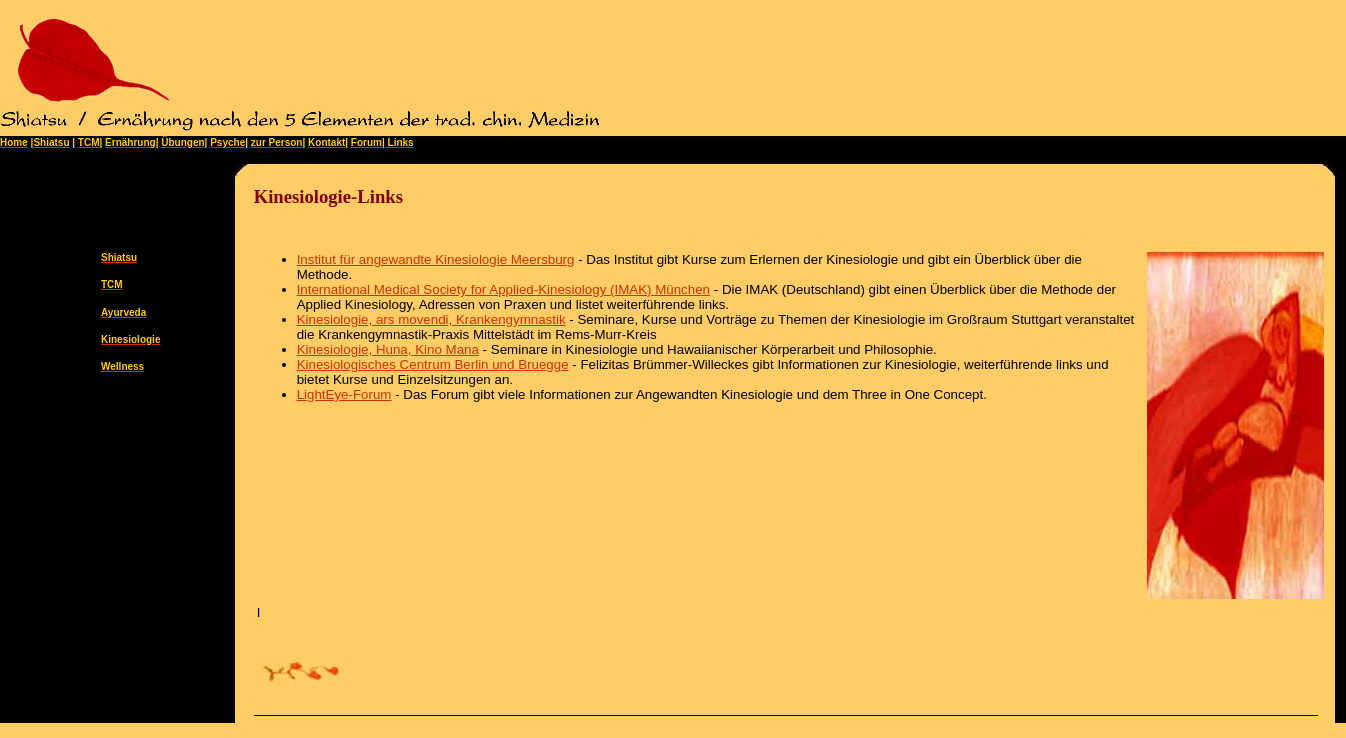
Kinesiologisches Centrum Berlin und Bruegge (433, 364)
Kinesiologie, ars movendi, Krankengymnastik (431, 319)
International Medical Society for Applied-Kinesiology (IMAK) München (503, 289)
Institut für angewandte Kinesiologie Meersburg (436, 259)
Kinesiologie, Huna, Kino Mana (388, 349)
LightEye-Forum (344, 394)
